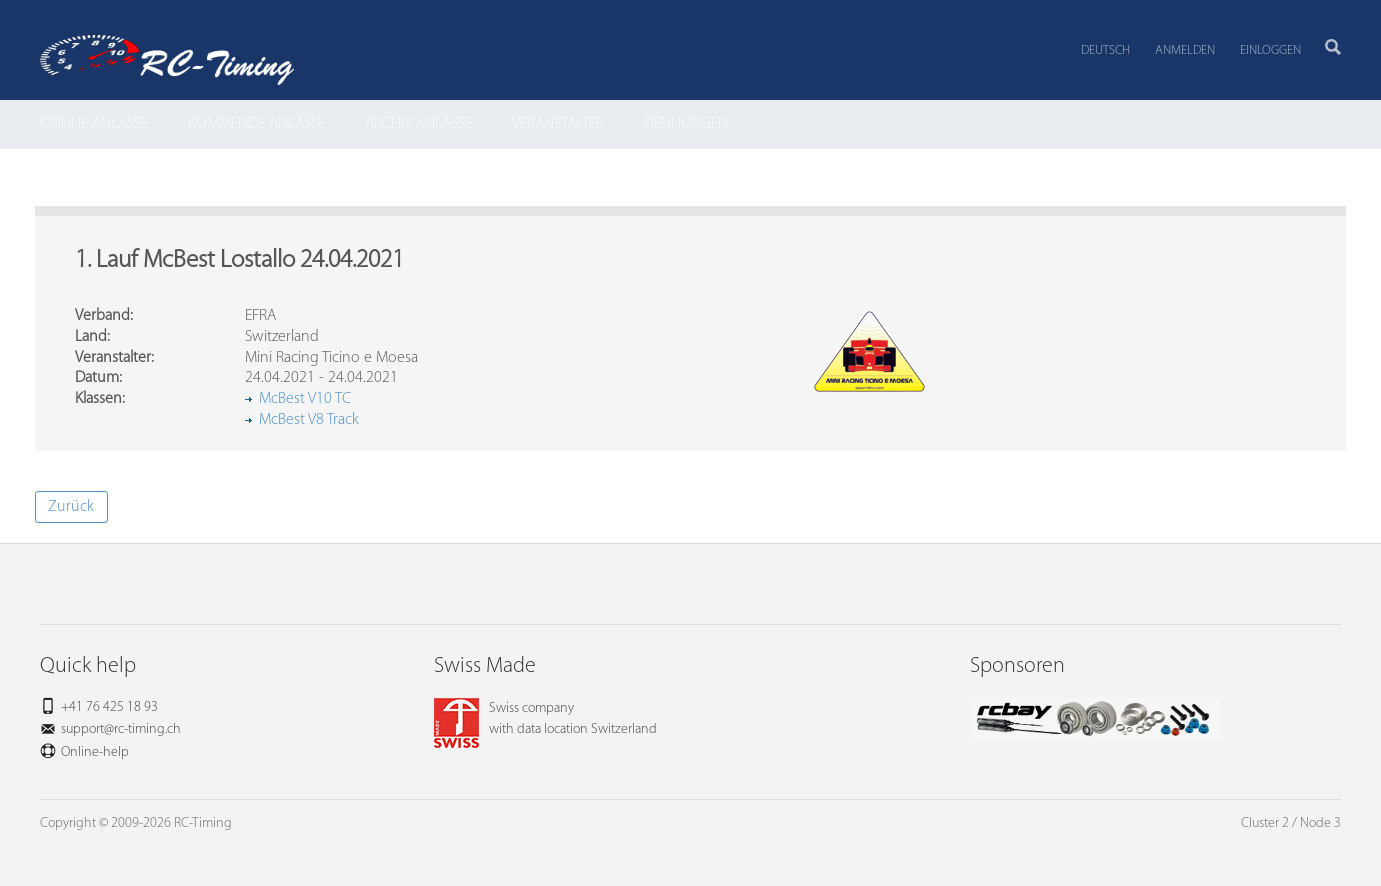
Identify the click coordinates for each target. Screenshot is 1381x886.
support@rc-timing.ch (121, 729)
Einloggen (1270, 50)
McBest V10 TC (305, 399)
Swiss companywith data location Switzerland (545, 719)
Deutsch (1105, 50)
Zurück (71, 507)
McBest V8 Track (309, 420)
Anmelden (1185, 50)
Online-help (95, 752)
